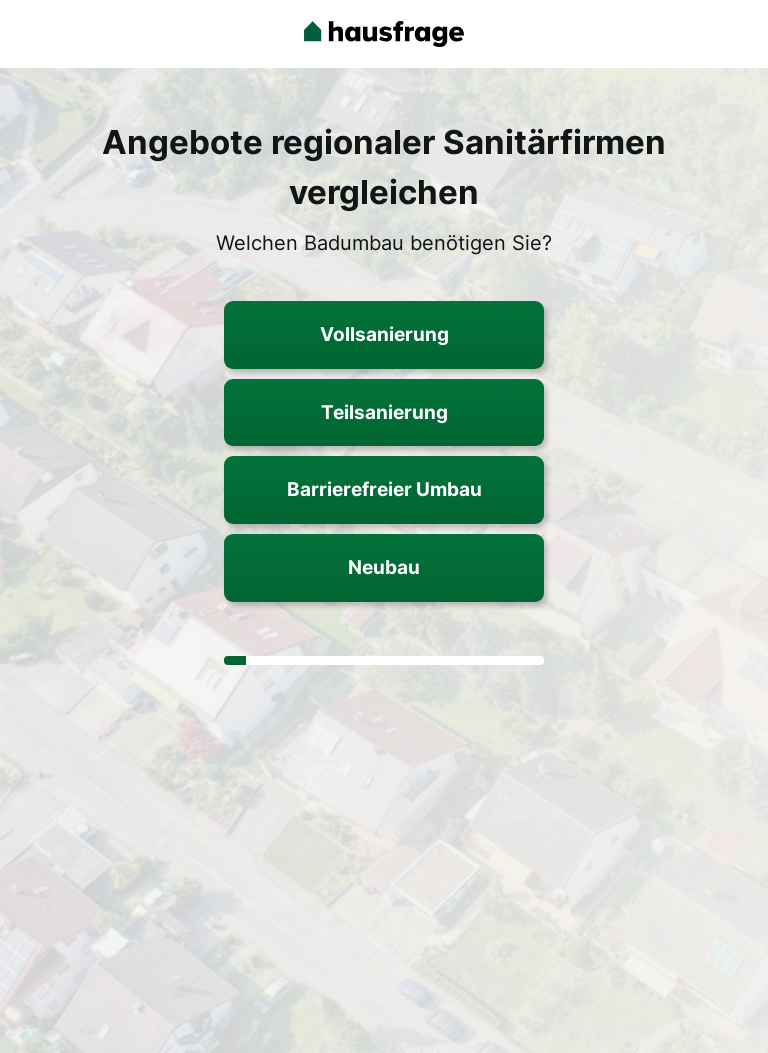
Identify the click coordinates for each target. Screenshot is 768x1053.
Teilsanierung (384, 412)
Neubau (384, 567)
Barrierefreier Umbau (384, 489)
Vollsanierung (384, 334)
